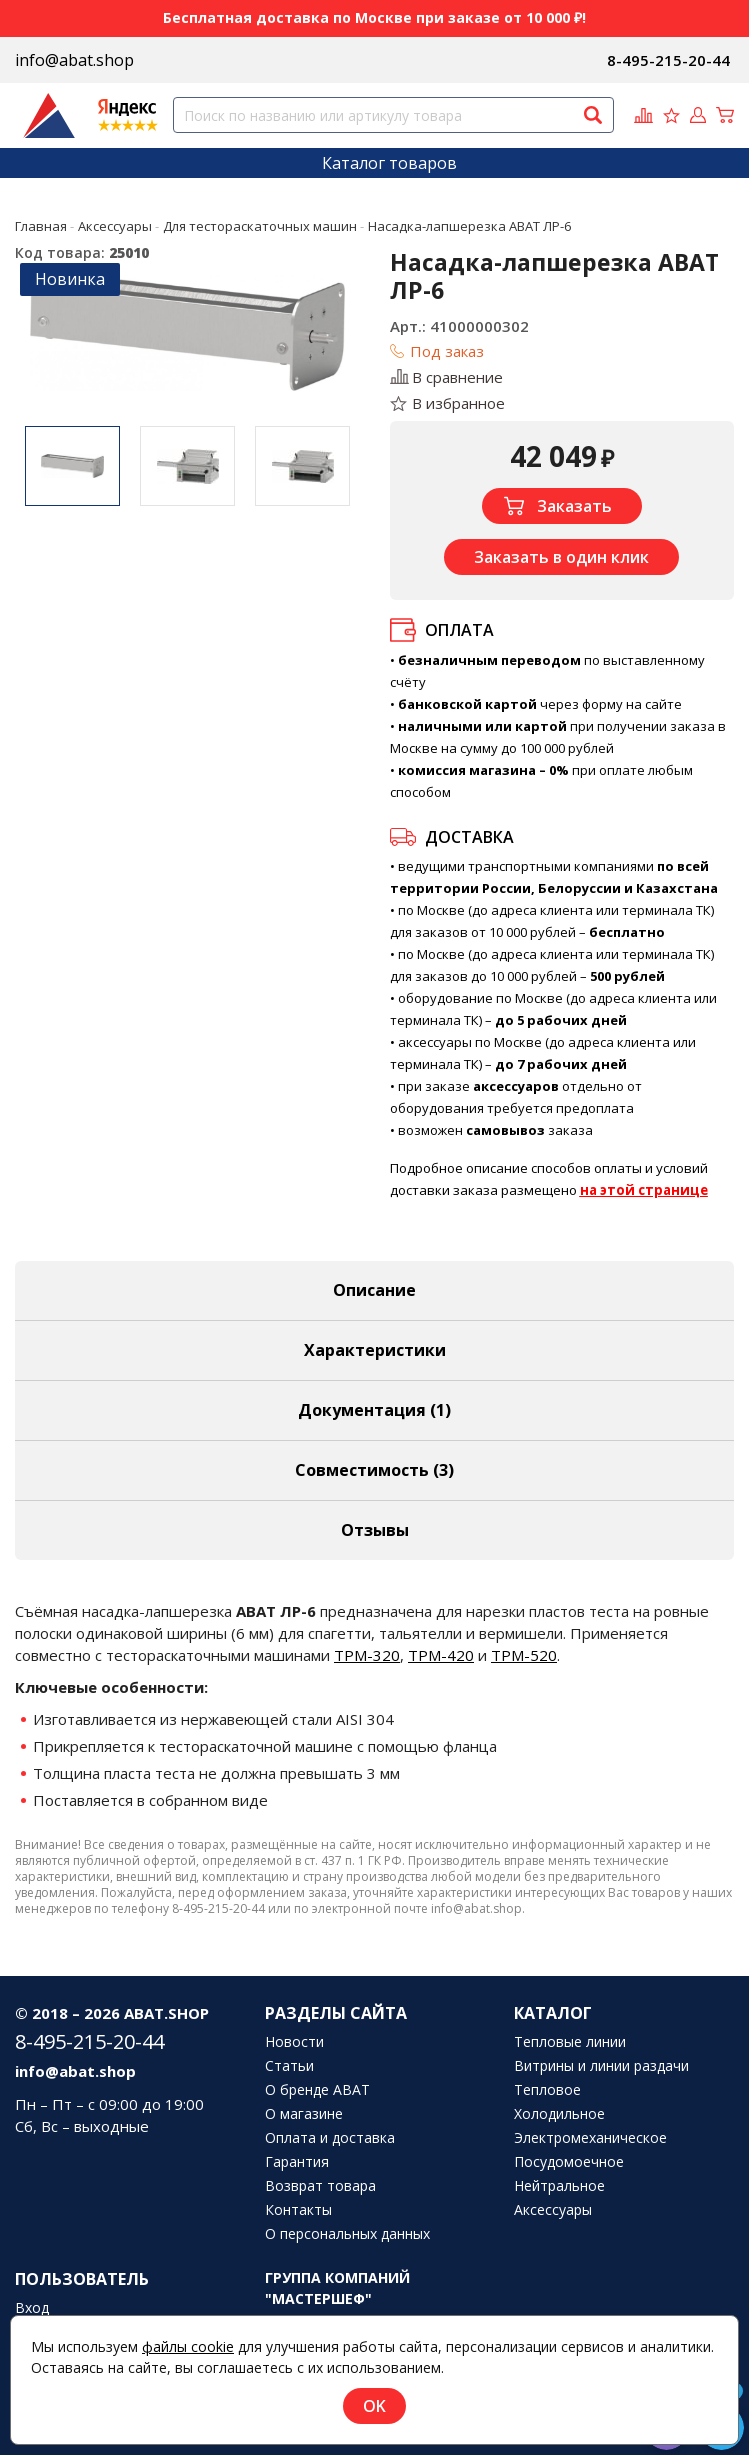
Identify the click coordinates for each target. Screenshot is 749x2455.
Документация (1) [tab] (374, 1410)
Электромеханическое (590, 2138)
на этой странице (644, 1190)
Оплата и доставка (330, 2138)
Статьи (289, 2066)
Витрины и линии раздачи (601, 2066)
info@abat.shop (74, 60)
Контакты (298, 2210)
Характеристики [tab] (375, 1350)
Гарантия (297, 2162)
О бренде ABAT (317, 2090)
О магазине (304, 2114)
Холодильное (559, 2114)
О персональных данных (347, 2234)
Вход (32, 2308)
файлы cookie (188, 2346)
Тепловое (547, 2090)
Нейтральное (559, 2186)
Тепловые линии (570, 2042)
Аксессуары (553, 2210)
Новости (294, 2042)
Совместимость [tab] (374, 1470)
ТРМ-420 (441, 1655)
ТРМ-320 (367, 1655)
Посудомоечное (569, 2162)
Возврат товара (320, 2186)
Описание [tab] (374, 1290)
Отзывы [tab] (375, 1530)
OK (374, 2406)
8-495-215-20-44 (668, 60)
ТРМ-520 (524, 1655)
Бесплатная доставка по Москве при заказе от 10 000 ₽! (374, 17)
